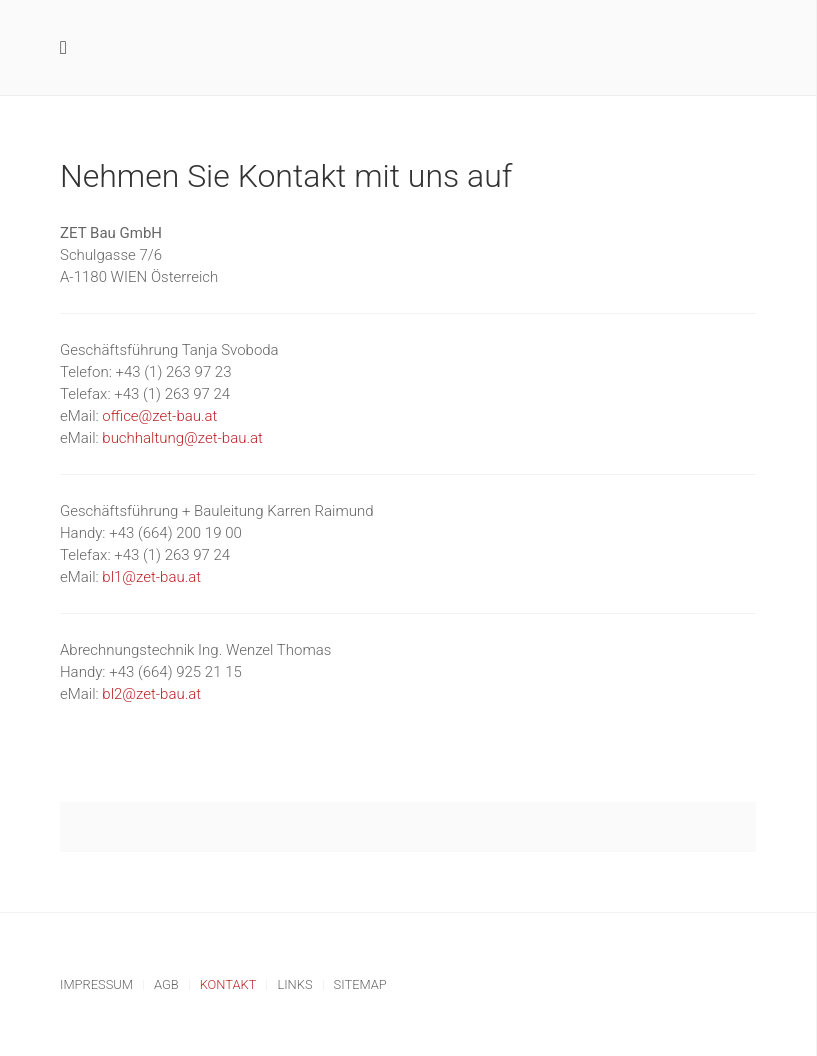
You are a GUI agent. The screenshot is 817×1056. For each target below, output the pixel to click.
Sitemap (360, 984)
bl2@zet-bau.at (151, 694)
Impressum (96, 984)
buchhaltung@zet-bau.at (182, 438)
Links (294, 984)
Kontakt (228, 984)
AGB (166, 984)
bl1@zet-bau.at (151, 577)
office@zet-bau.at (159, 416)
